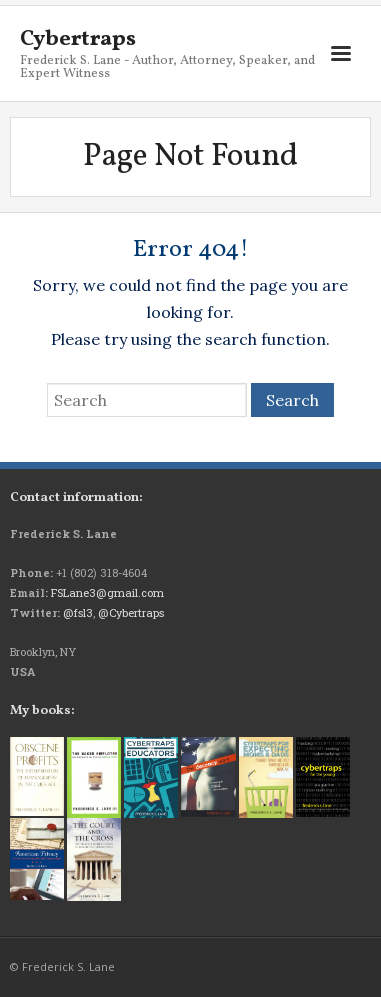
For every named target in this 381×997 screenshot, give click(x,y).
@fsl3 (78, 612)
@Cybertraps (131, 612)
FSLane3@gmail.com (107, 592)
